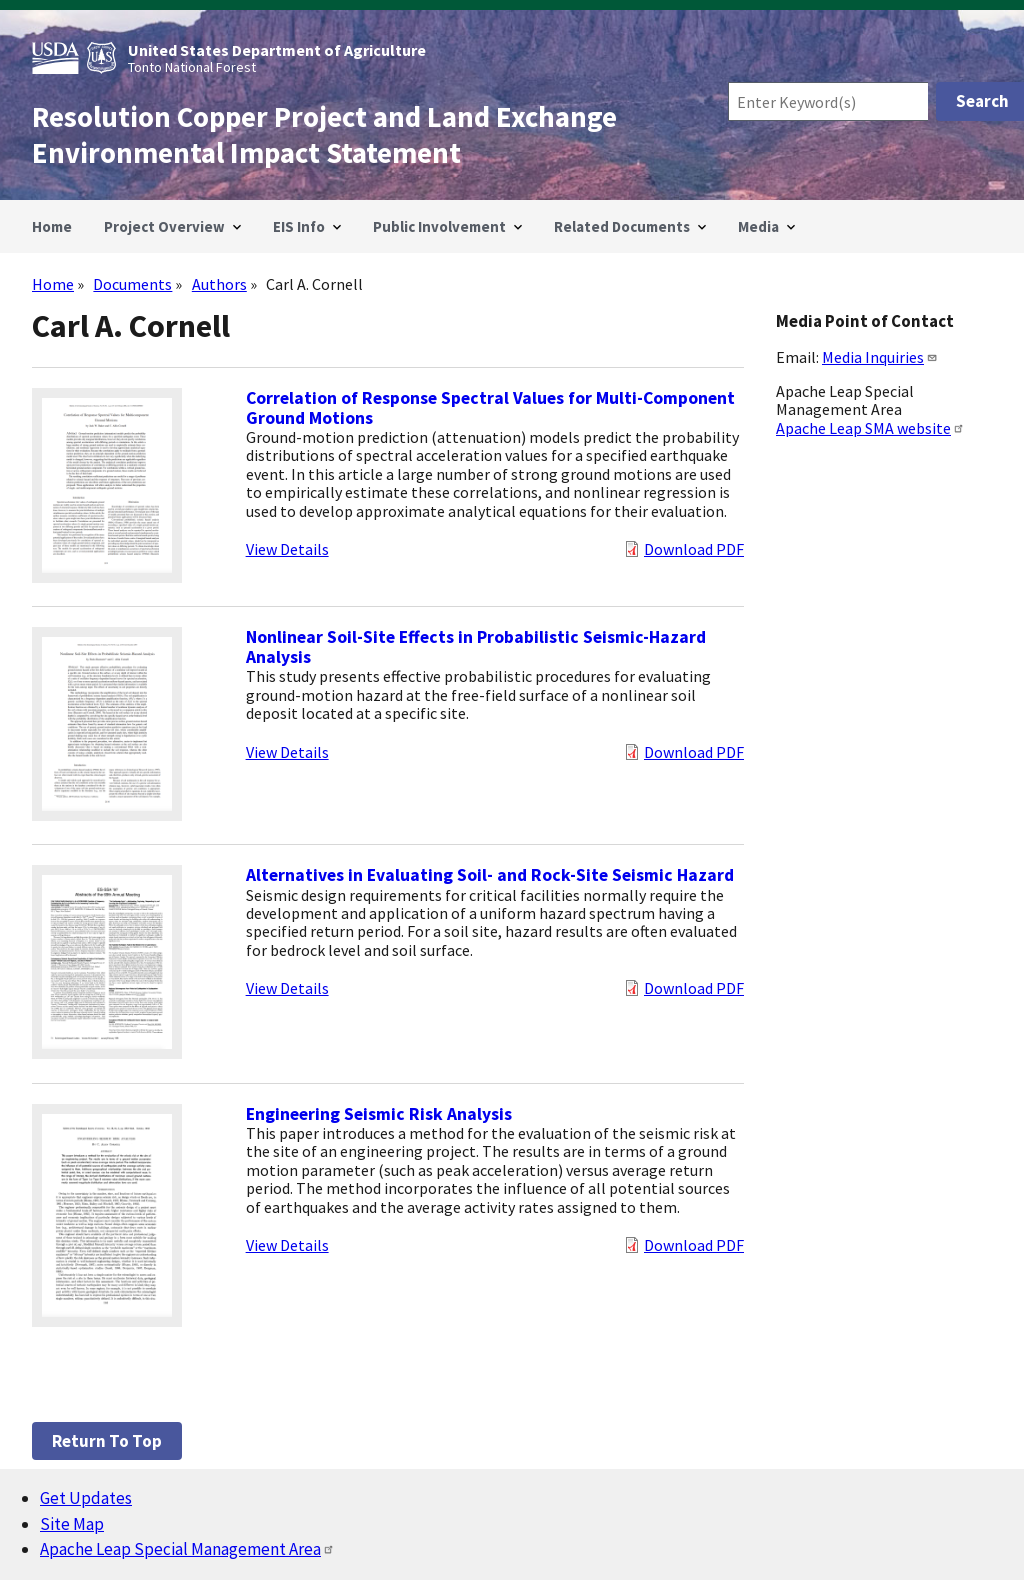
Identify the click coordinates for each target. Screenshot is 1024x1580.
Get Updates (86, 1498)
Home (53, 284)
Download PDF (694, 549)
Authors (219, 284)
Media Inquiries (880, 357)
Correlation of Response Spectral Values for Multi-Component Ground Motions (490, 408)
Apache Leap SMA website (870, 428)
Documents (132, 284)
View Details (287, 549)
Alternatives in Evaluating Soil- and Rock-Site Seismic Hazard (490, 875)
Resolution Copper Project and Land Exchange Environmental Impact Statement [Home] (324, 135)
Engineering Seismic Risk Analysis (379, 1114)
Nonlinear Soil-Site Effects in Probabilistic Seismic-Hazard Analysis (476, 647)
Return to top (107, 1441)
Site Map (72, 1524)
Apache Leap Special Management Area (187, 1549)
